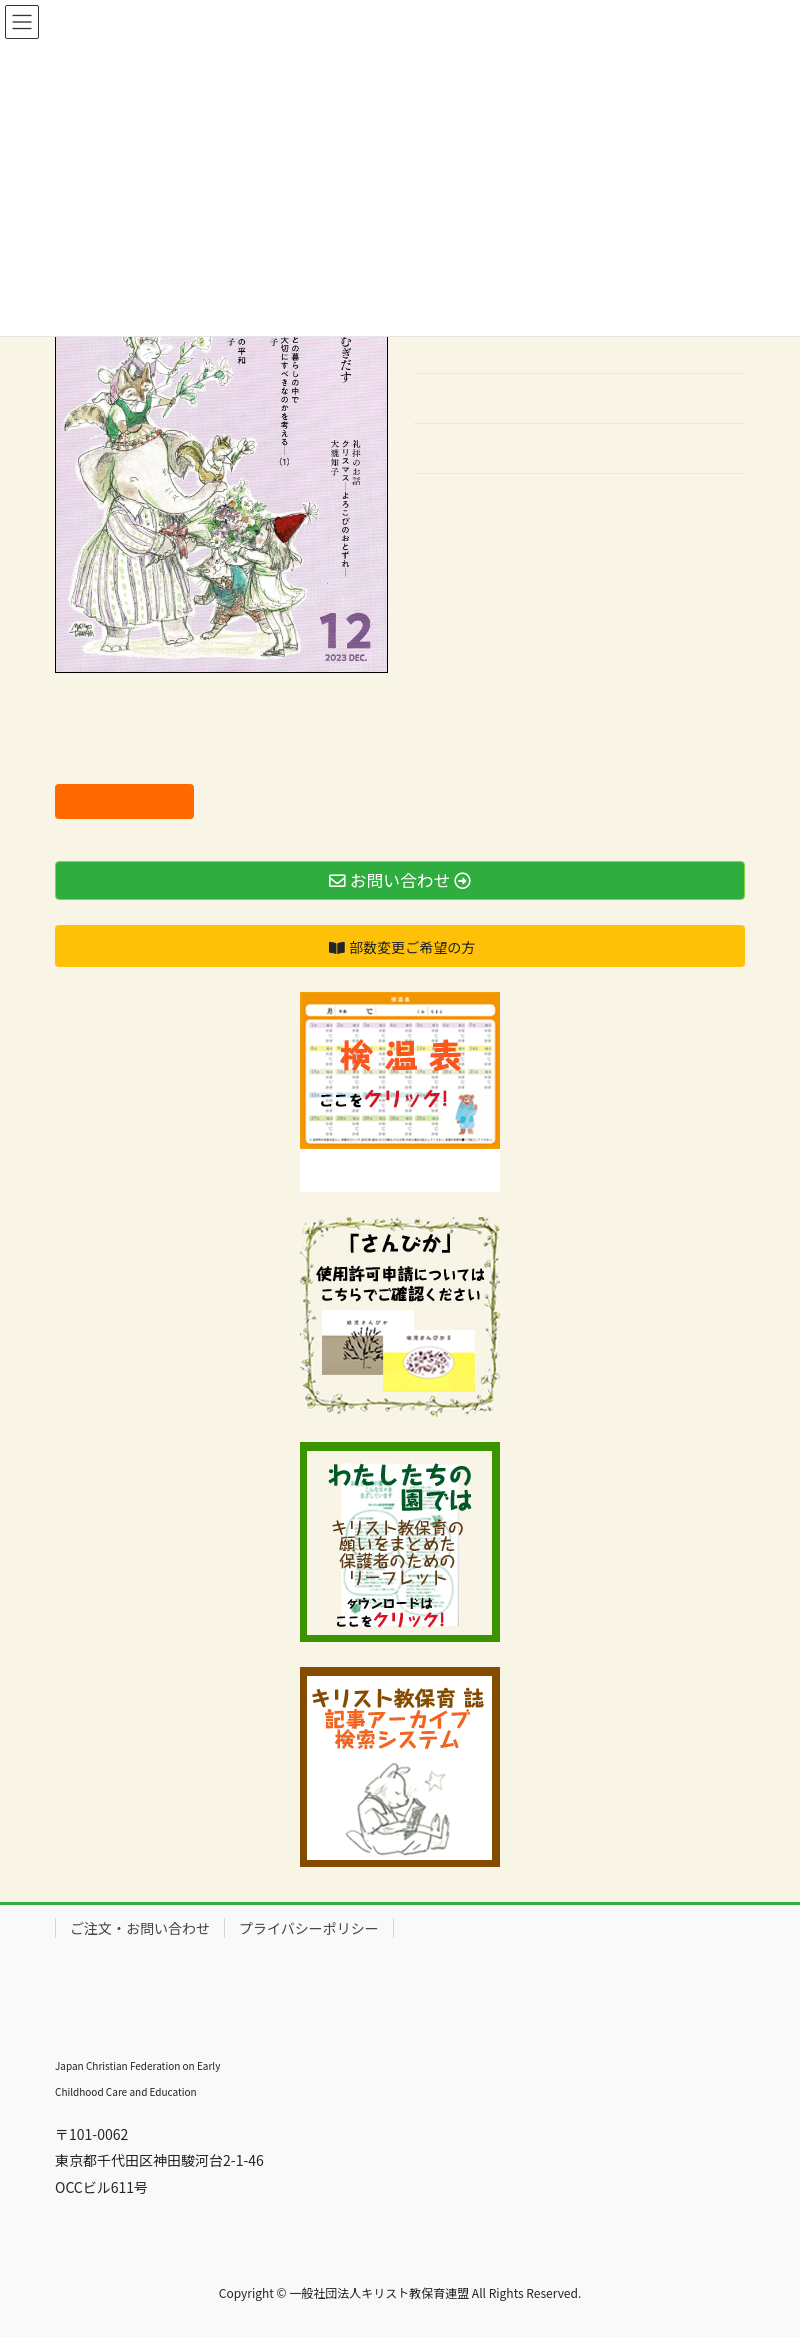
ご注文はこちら (125, 801)
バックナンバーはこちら (491, 500)
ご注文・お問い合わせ (140, 1928)
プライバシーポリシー (309, 1928)
